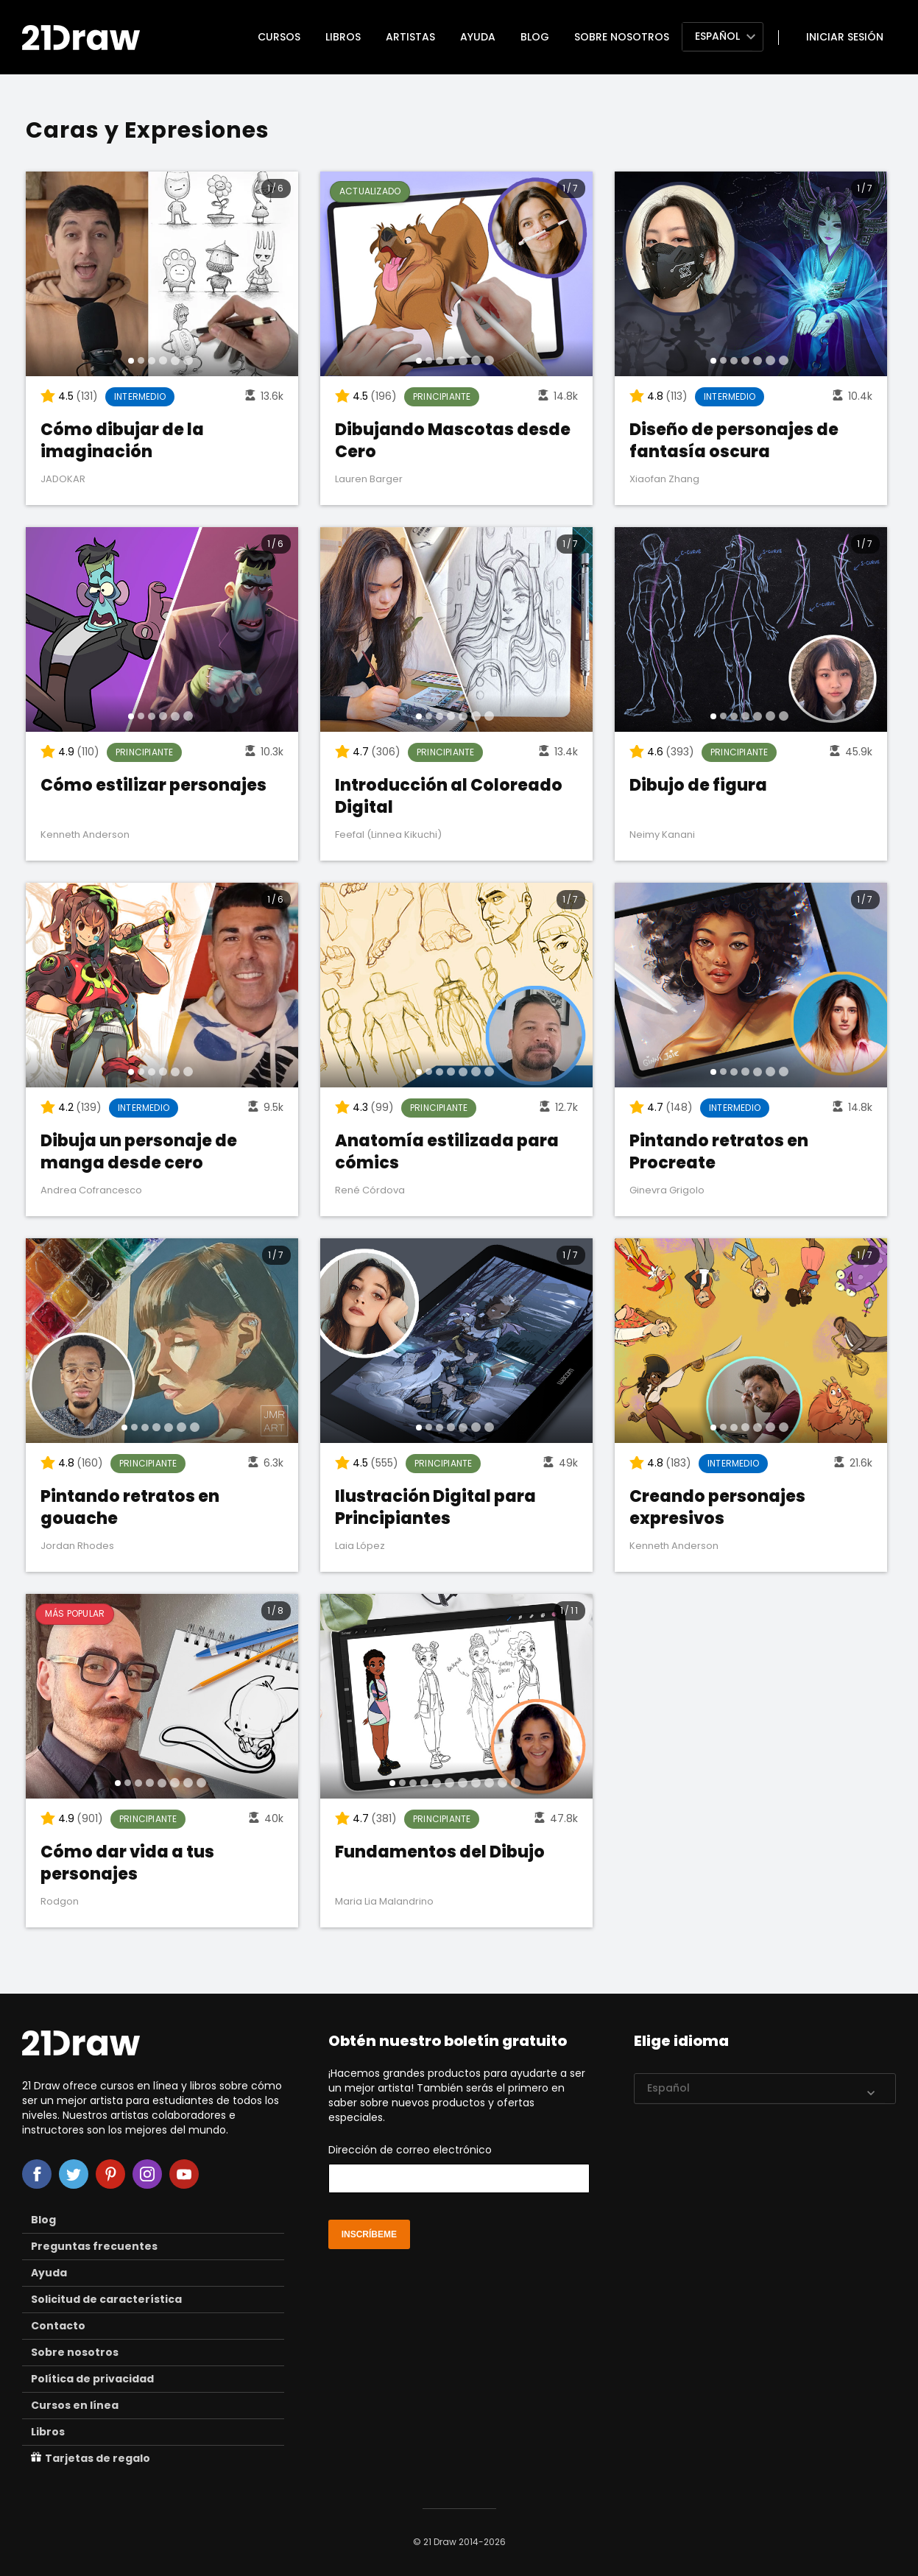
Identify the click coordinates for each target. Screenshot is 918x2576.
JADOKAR (62, 479)
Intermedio (140, 396)
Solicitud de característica (106, 2299)
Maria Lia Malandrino (384, 1901)
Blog (534, 36)
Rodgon (59, 1901)
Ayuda (477, 36)
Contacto (58, 2325)
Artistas (410, 36)
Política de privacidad (92, 2378)
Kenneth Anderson (85, 834)
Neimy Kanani (662, 834)
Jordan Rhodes (77, 1546)
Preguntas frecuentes (94, 2246)
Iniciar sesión (844, 36)
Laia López (360, 1546)
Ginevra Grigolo (667, 1190)
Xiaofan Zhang (664, 479)
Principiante (441, 396)
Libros (343, 36)
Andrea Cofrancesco (91, 1190)
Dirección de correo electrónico (459, 2167)
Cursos (279, 36)
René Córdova (370, 1190)
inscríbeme (369, 2234)
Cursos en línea (75, 2405)
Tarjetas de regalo (90, 2458)
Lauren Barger (369, 479)
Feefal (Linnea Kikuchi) (388, 834)
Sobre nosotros (621, 36)
